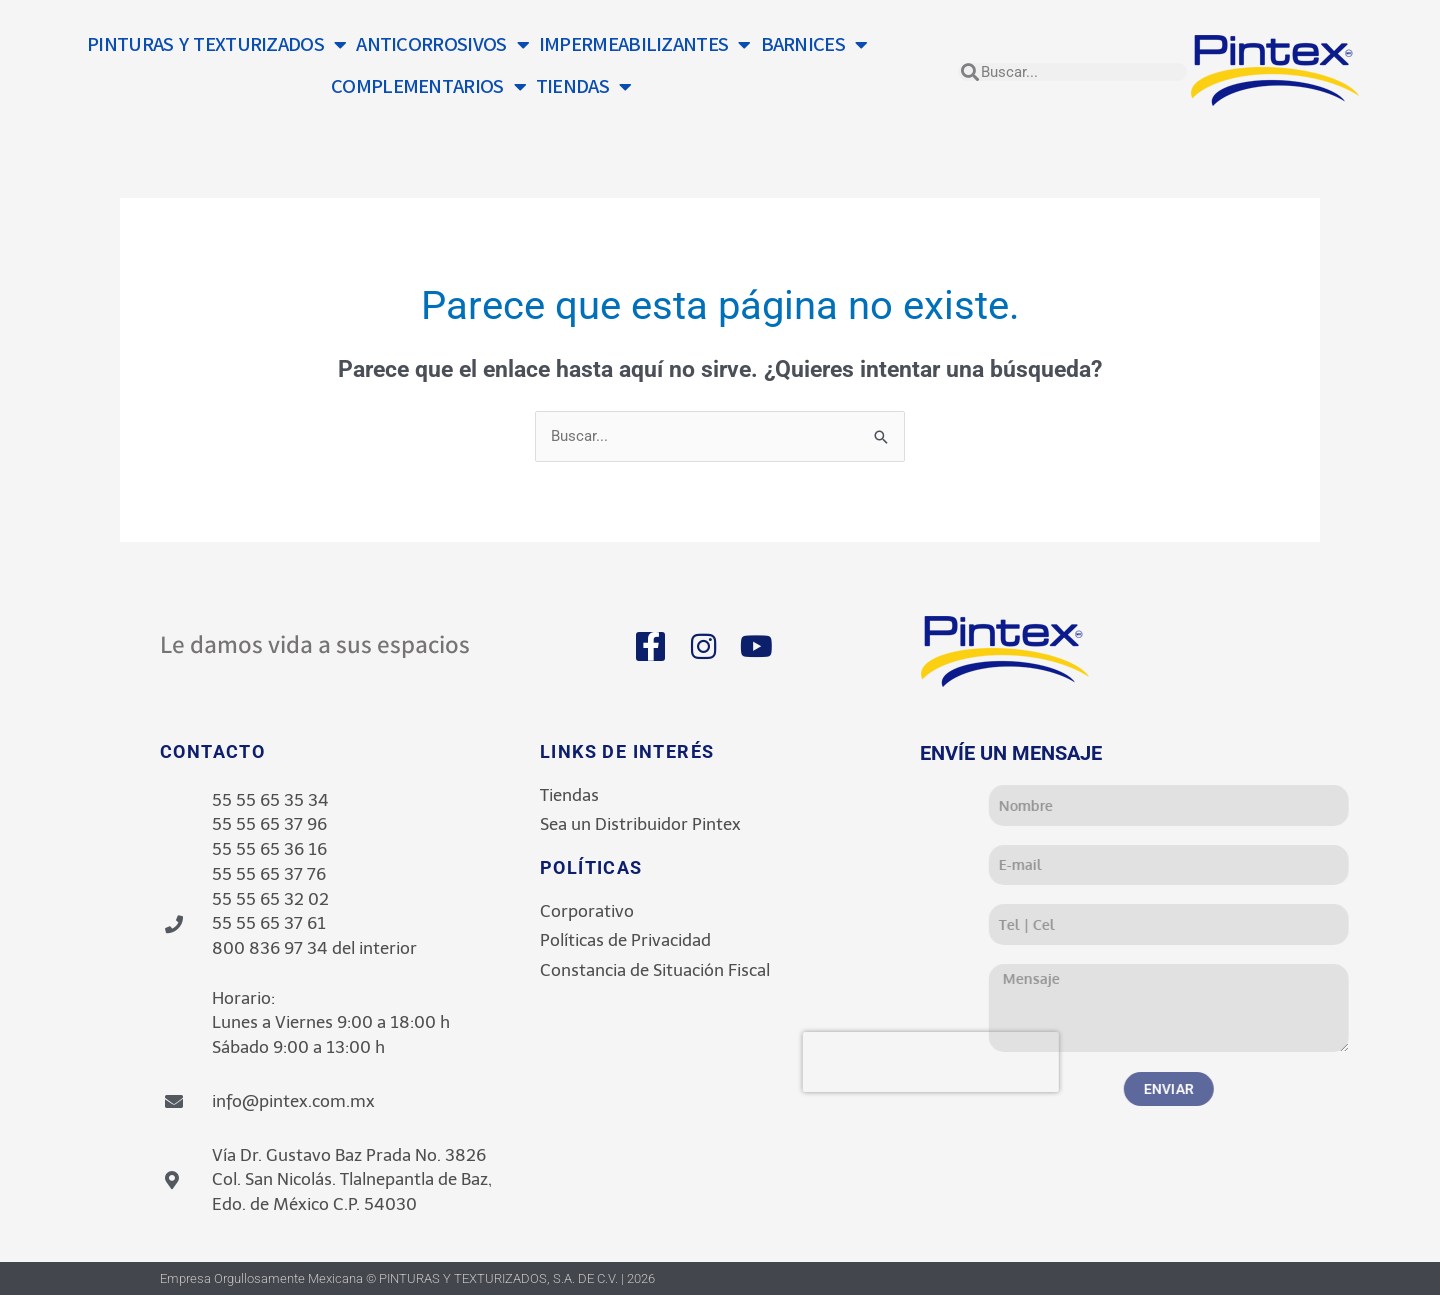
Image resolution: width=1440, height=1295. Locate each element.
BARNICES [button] (814, 45)
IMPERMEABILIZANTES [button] (645, 45)
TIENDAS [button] (583, 87)
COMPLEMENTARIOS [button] (428, 87)
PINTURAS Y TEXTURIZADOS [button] (216, 45)
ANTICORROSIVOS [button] (442, 45)
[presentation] (1094, 1062)
